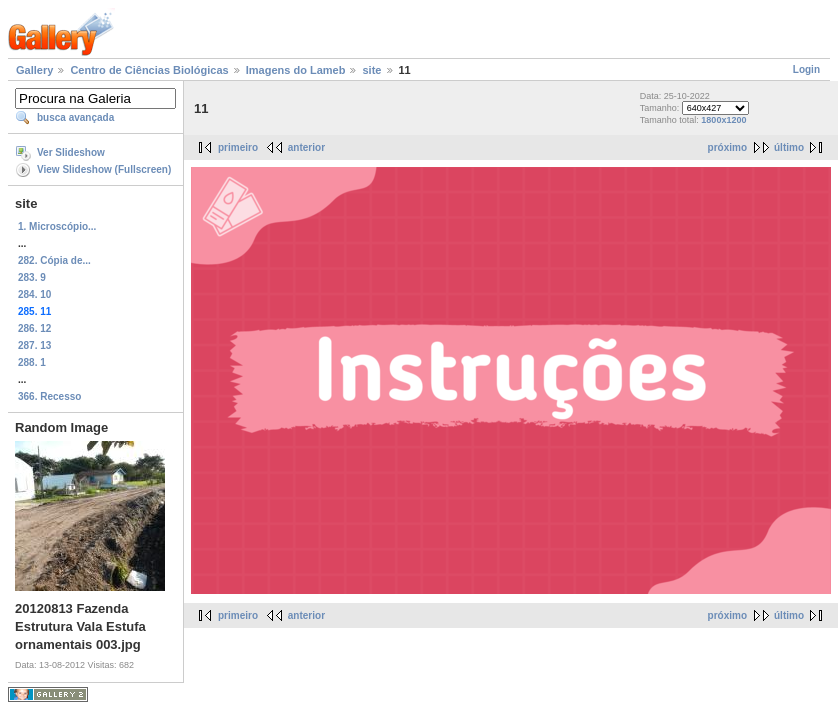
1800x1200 (723, 120)
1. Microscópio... (57, 226)
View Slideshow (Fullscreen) (104, 169)
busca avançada (75, 117)
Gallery (34, 70)
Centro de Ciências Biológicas (149, 70)
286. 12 (34, 328)
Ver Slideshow (71, 152)
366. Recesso (49, 396)
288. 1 (32, 362)
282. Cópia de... (54, 260)
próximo (727, 147)
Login (806, 69)
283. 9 (32, 277)
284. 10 (34, 294)
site (371, 70)
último (789, 147)
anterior (306, 147)
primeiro (238, 147)
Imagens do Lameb (296, 70)
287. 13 (34, 345)
